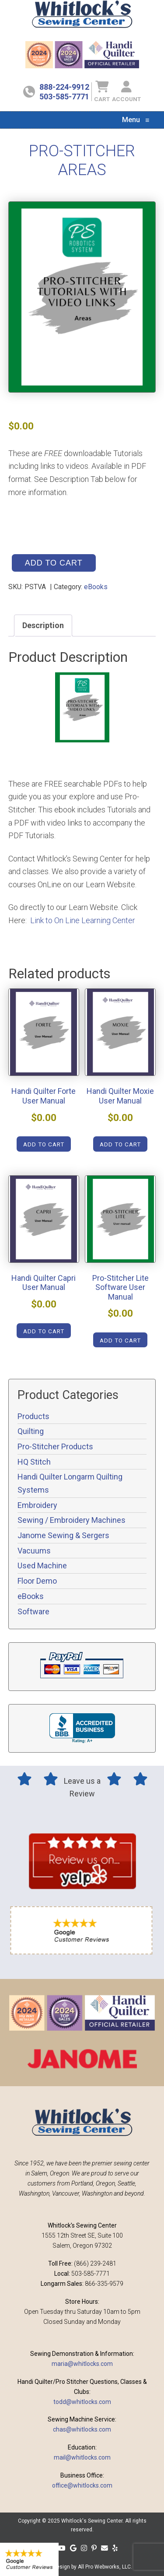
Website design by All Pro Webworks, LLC (81, 2567)
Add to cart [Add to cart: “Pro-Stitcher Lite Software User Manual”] (120, 1340)
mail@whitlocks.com (82, 2457)
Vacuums (34, 1550)
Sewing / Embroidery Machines (71, 1520)
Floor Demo (37, 1580)
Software (33, 1611)
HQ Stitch (34, 1461)
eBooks (96, 587)
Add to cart (54, 563)
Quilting (30, 1431)
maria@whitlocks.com (82, 2363)
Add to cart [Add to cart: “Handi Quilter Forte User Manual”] (43, 1144)
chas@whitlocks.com (82, 2429)
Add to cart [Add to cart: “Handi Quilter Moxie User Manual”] (120, 1144)
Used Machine (42, 1565)
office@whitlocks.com (82, 2485)
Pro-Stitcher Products (55, 1446)
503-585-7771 (64, 96)
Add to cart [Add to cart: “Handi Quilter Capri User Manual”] (43, 1331)
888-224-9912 (64, 86)
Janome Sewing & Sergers (63, 1535)
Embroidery (37, 1505)
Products (33, 1416)
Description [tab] (43, 625)
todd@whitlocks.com (82, 2401)
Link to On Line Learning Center (82, 920)
